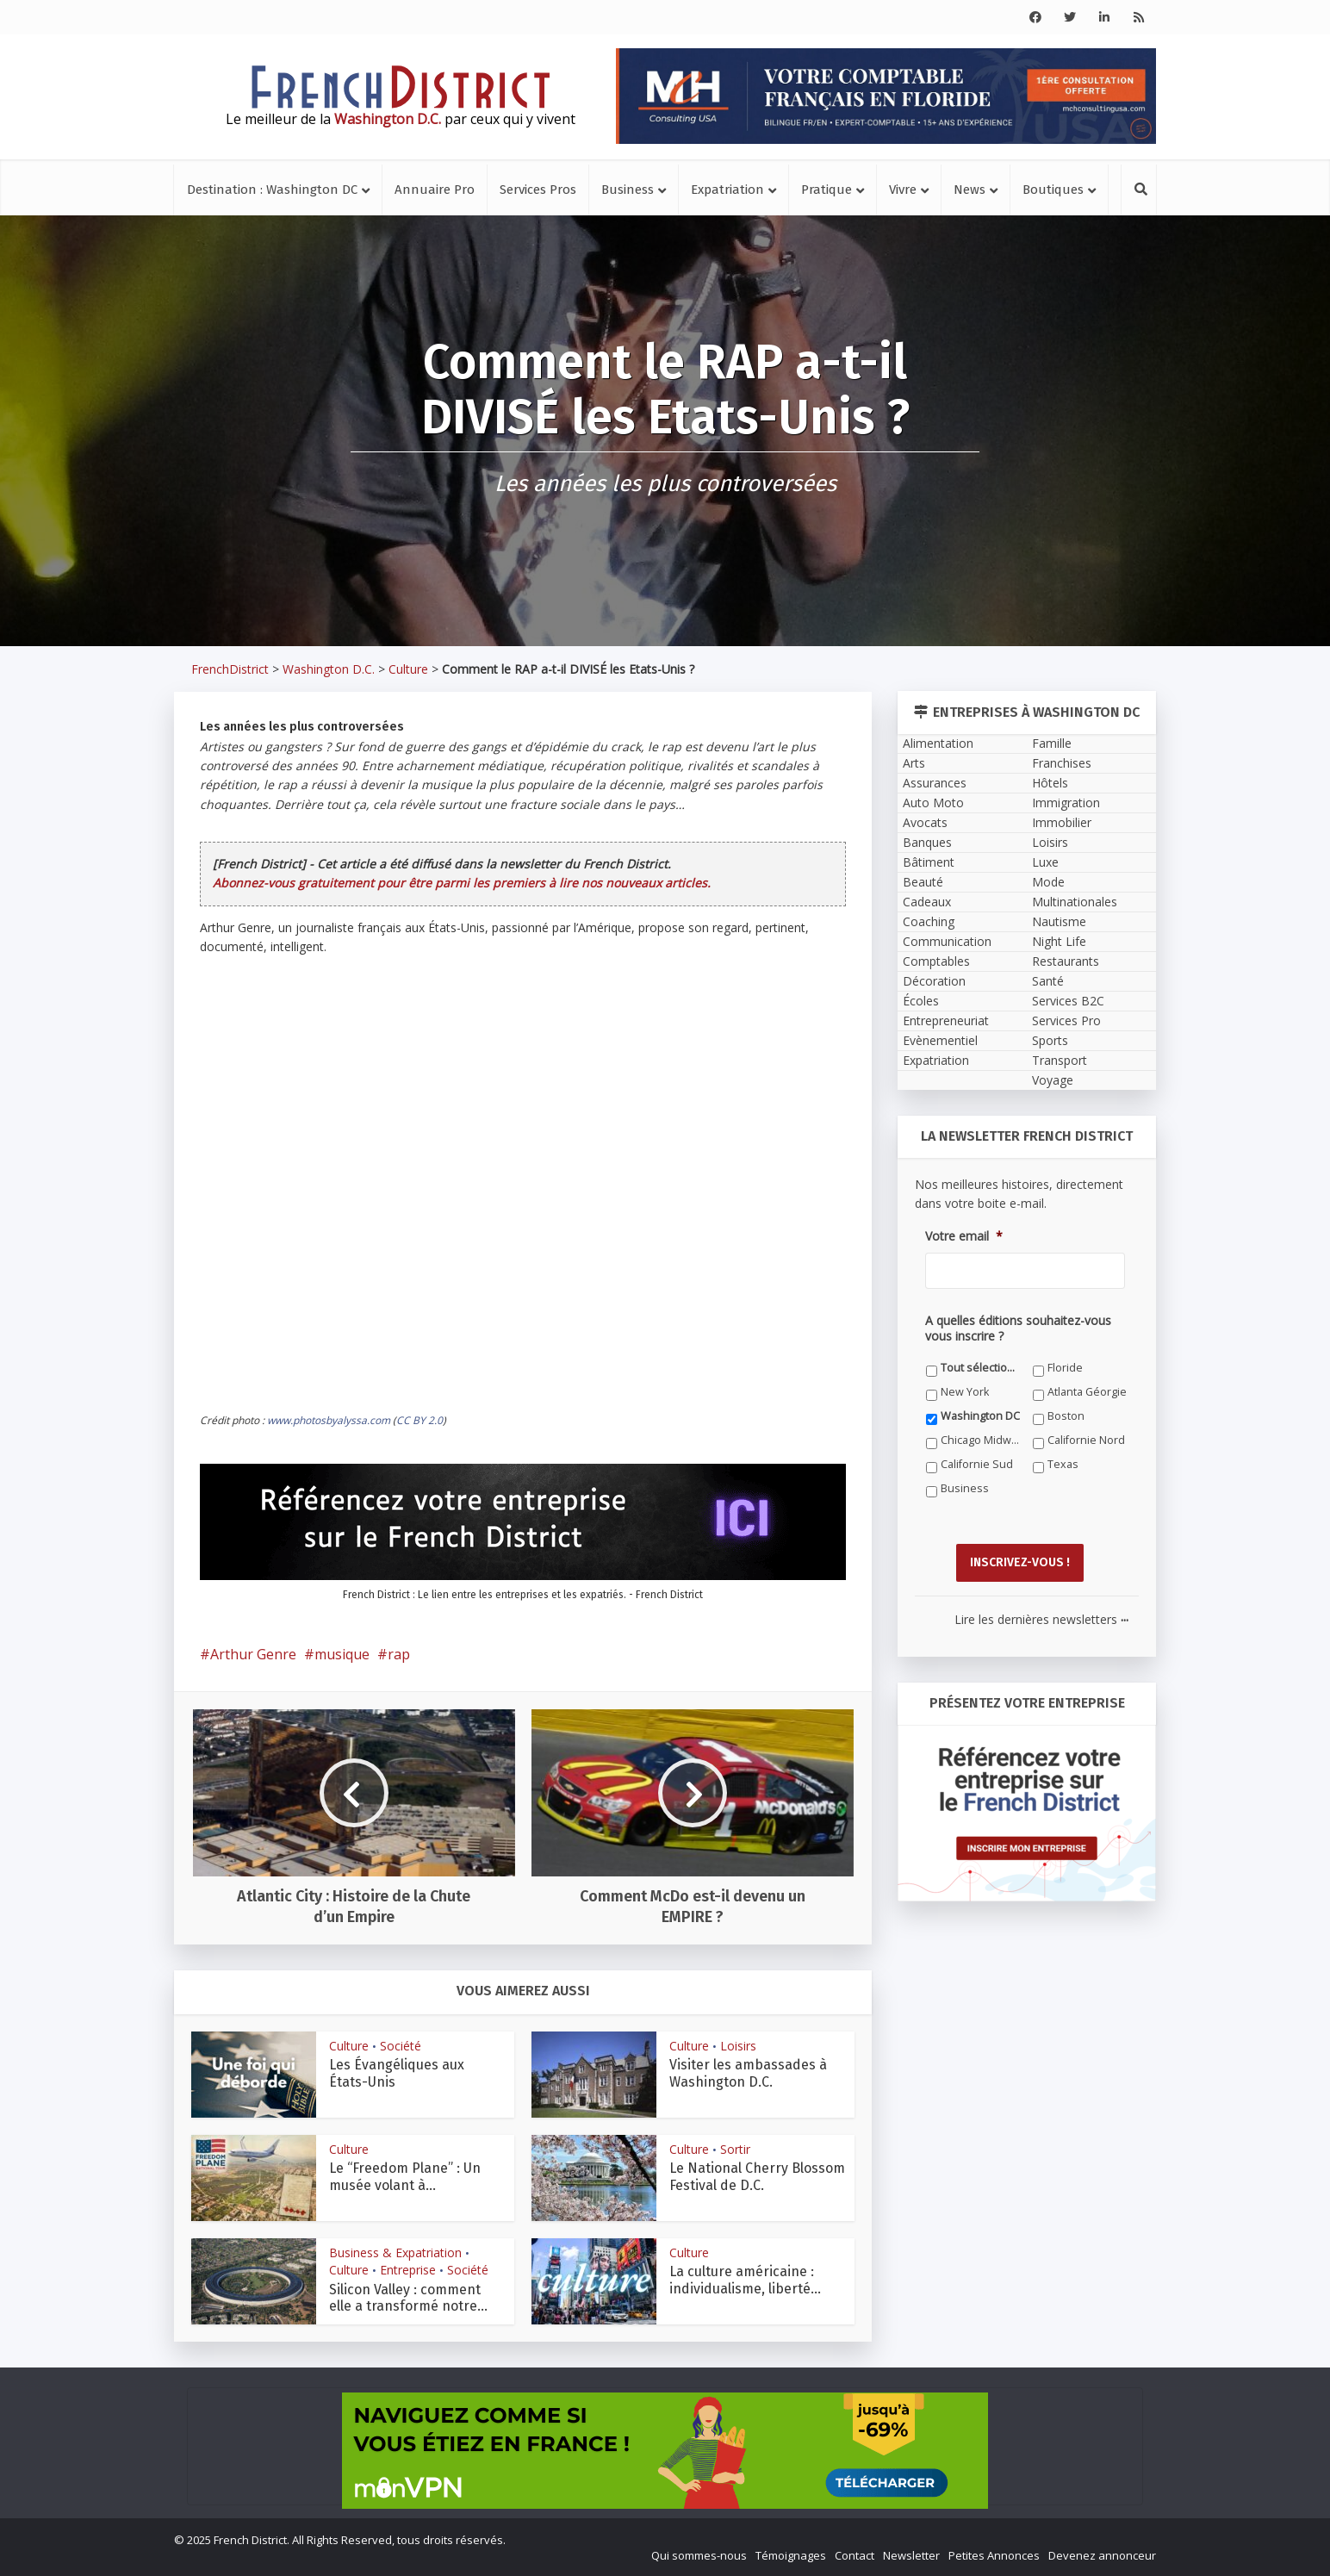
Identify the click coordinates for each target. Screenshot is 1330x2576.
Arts (914, 763)
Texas (1062, 1464)
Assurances (934, 783)
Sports (1050, 1040)
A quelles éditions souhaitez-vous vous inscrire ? (1018, 1328)
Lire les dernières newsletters (1041, 1619)
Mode (1048, 882)
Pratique (826, 189)
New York (965, 1391)
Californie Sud (977, 1464)
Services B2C (1068, 1000)
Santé (1048, 981)
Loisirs (738, 2046)
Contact (854, 2555)
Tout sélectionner (981, 1367)
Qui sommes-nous (699, 2555)
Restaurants (1065, 961)
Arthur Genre (253, 1654)
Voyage (1052, 1080)
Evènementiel (940, 1040)
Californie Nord (1086, 1440)
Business (627, 189)
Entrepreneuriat (946, 1020)
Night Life (1059, 941)
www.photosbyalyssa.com (328, 1420)
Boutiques (1053, 189)
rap (399, 1654)
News (969, 189)
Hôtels (1050, 783)
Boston (1066, 1416)
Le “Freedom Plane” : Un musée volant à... (405, 2176)
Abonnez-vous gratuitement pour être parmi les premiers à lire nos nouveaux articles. (462, 882)
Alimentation (938, 743)
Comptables (936, 961)
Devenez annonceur (1102, 2555)
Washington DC (980, 1416)
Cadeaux (927, 901)
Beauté (923, 882)
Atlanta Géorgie (1087, 1391)
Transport (1059, 1060)
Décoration (934, 981)
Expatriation (727, 189)
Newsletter (911, 2555)
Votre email (964, 1236)
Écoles (921, 1000)
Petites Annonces (994, 2555)
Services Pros (538, 189)
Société (400, 2046)
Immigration (1066, 802)
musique (342, 1654)
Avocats (925, 822)
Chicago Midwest (981, 1440)
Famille (1052, 743)
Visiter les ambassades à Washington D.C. (748, 2072)
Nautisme (1059, 921)
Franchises (1061, 763)
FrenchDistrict (230, 669)
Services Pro (1066, 1020)
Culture (408, 669)
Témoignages (790, 2555)
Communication (947, 941)
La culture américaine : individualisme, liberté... (745, 2279)
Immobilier (1061, 822)
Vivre (903, 189)
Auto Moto (933, 802)
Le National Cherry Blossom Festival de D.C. (757, 2176)
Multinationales (1074, 901)
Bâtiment (928, 862)
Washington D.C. (329, 669)
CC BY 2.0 (419, 1420)
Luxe (1045, 862)
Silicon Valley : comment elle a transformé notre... (408, 2297)
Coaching (928, 921)
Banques (927, 842)
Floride (1065, 1367)
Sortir (735, 2149)
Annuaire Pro (435, 189)
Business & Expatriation (395, 2252)
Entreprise (408, 2270)
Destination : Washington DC (272, 189)
